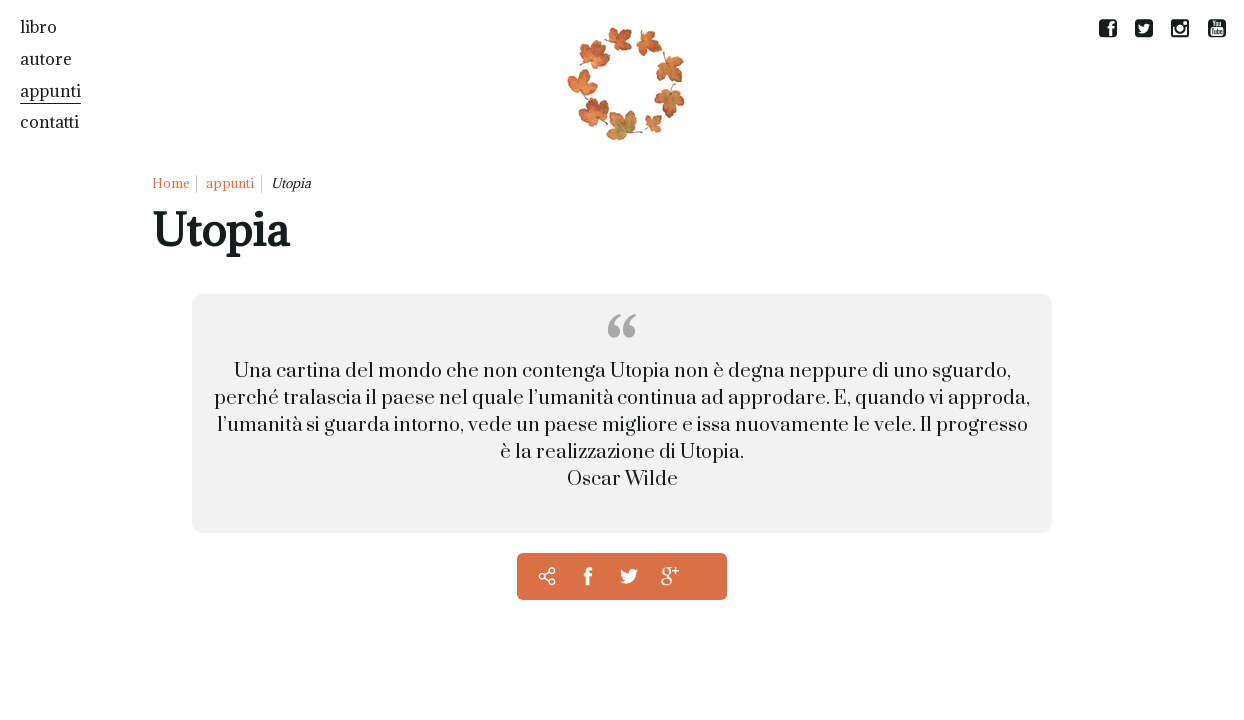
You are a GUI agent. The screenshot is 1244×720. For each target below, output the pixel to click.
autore (46, 59)
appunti (50, 91)
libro (38, 27)
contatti (49, 122)
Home (171, 183)
